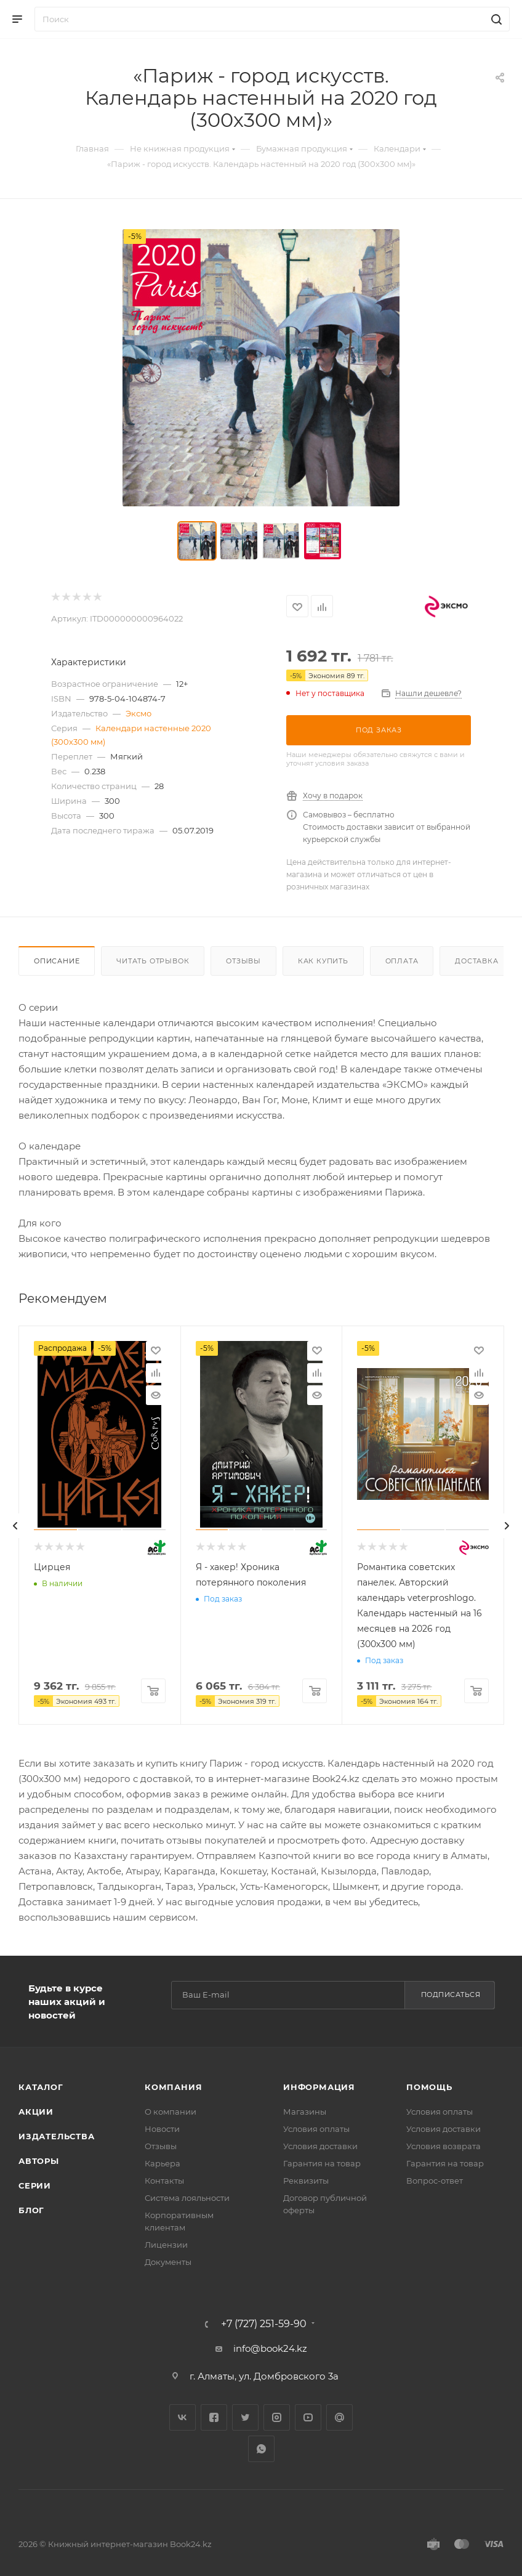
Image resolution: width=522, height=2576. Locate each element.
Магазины (304, 2111)
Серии (34, 2185)
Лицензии (166, 2245)
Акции (36, 2111)
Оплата (402, 961)
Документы (168, 2262)
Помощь (429, 2087)
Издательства (56, 2136)
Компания (173, 2087)
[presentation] (15, 1525)
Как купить (323, 961)
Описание (56, 961)
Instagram (276, 2417)
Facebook (214, 2417)
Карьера (162, 2163)
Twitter (245, 2417)
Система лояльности (187, 2198)
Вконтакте (182, 2417)
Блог (31, 2210)
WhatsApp (261, 2449)
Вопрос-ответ (434, 2180)
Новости (162, 2129)
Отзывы (243, 961)
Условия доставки (320, 2146)
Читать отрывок (152, 961)
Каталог (40, 2087)
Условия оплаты (316, 2129)
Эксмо (138, 713)
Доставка (476, 961)
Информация (319, 2087)
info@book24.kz (270, 2348)
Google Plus (339, 2417)
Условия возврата (443, 2146)
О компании (170, 2111)
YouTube (308, 2417)
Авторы (38, 2161)
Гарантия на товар (322, 2163)
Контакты (164, 2180)
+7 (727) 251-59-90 (264, 2324)
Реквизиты (306, 2180)
